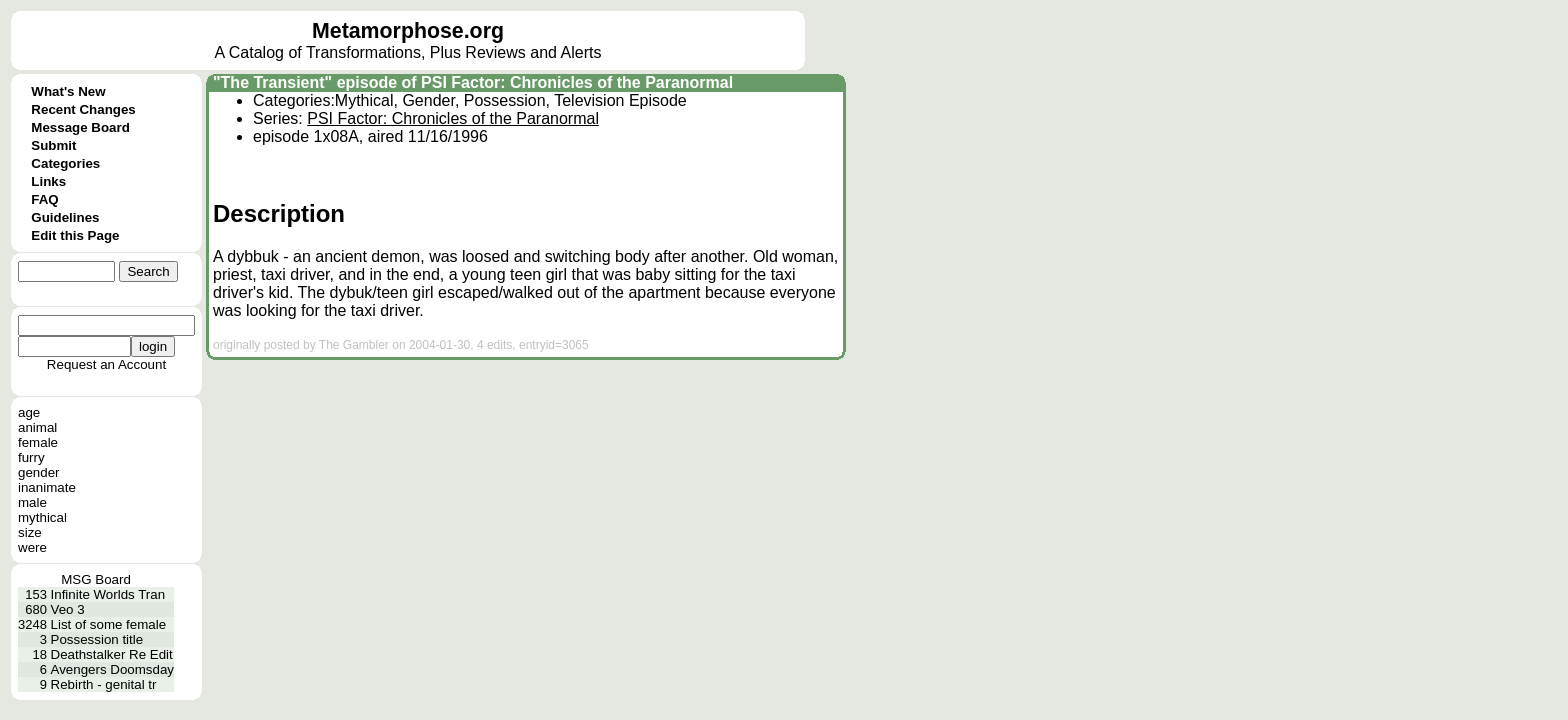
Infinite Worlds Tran (108, 594)
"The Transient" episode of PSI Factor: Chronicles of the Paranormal (473, 82)
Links (48, 181)
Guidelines (65, 217)
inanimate (47, 487)
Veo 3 (68, 609)
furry (31, 457)
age (29, 412)
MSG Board (96, 579)
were (32, 547)
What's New (68, 91)
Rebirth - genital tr (104, 684)
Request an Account (106, 364)
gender (39, 472)
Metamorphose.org (408, 31)
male (32, 502)
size (30, 532)
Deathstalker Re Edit (112, 654)
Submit (53, 145)
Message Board (80, 127)
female (38, 442)
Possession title (97, 639)
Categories (65, 163)
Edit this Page (75, 235)
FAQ (44, 199)
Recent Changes (83, 109)
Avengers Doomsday (112, 669)
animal (37, 427)
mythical (42, 517)
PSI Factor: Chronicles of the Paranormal (453, 118)
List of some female (109, 624)
